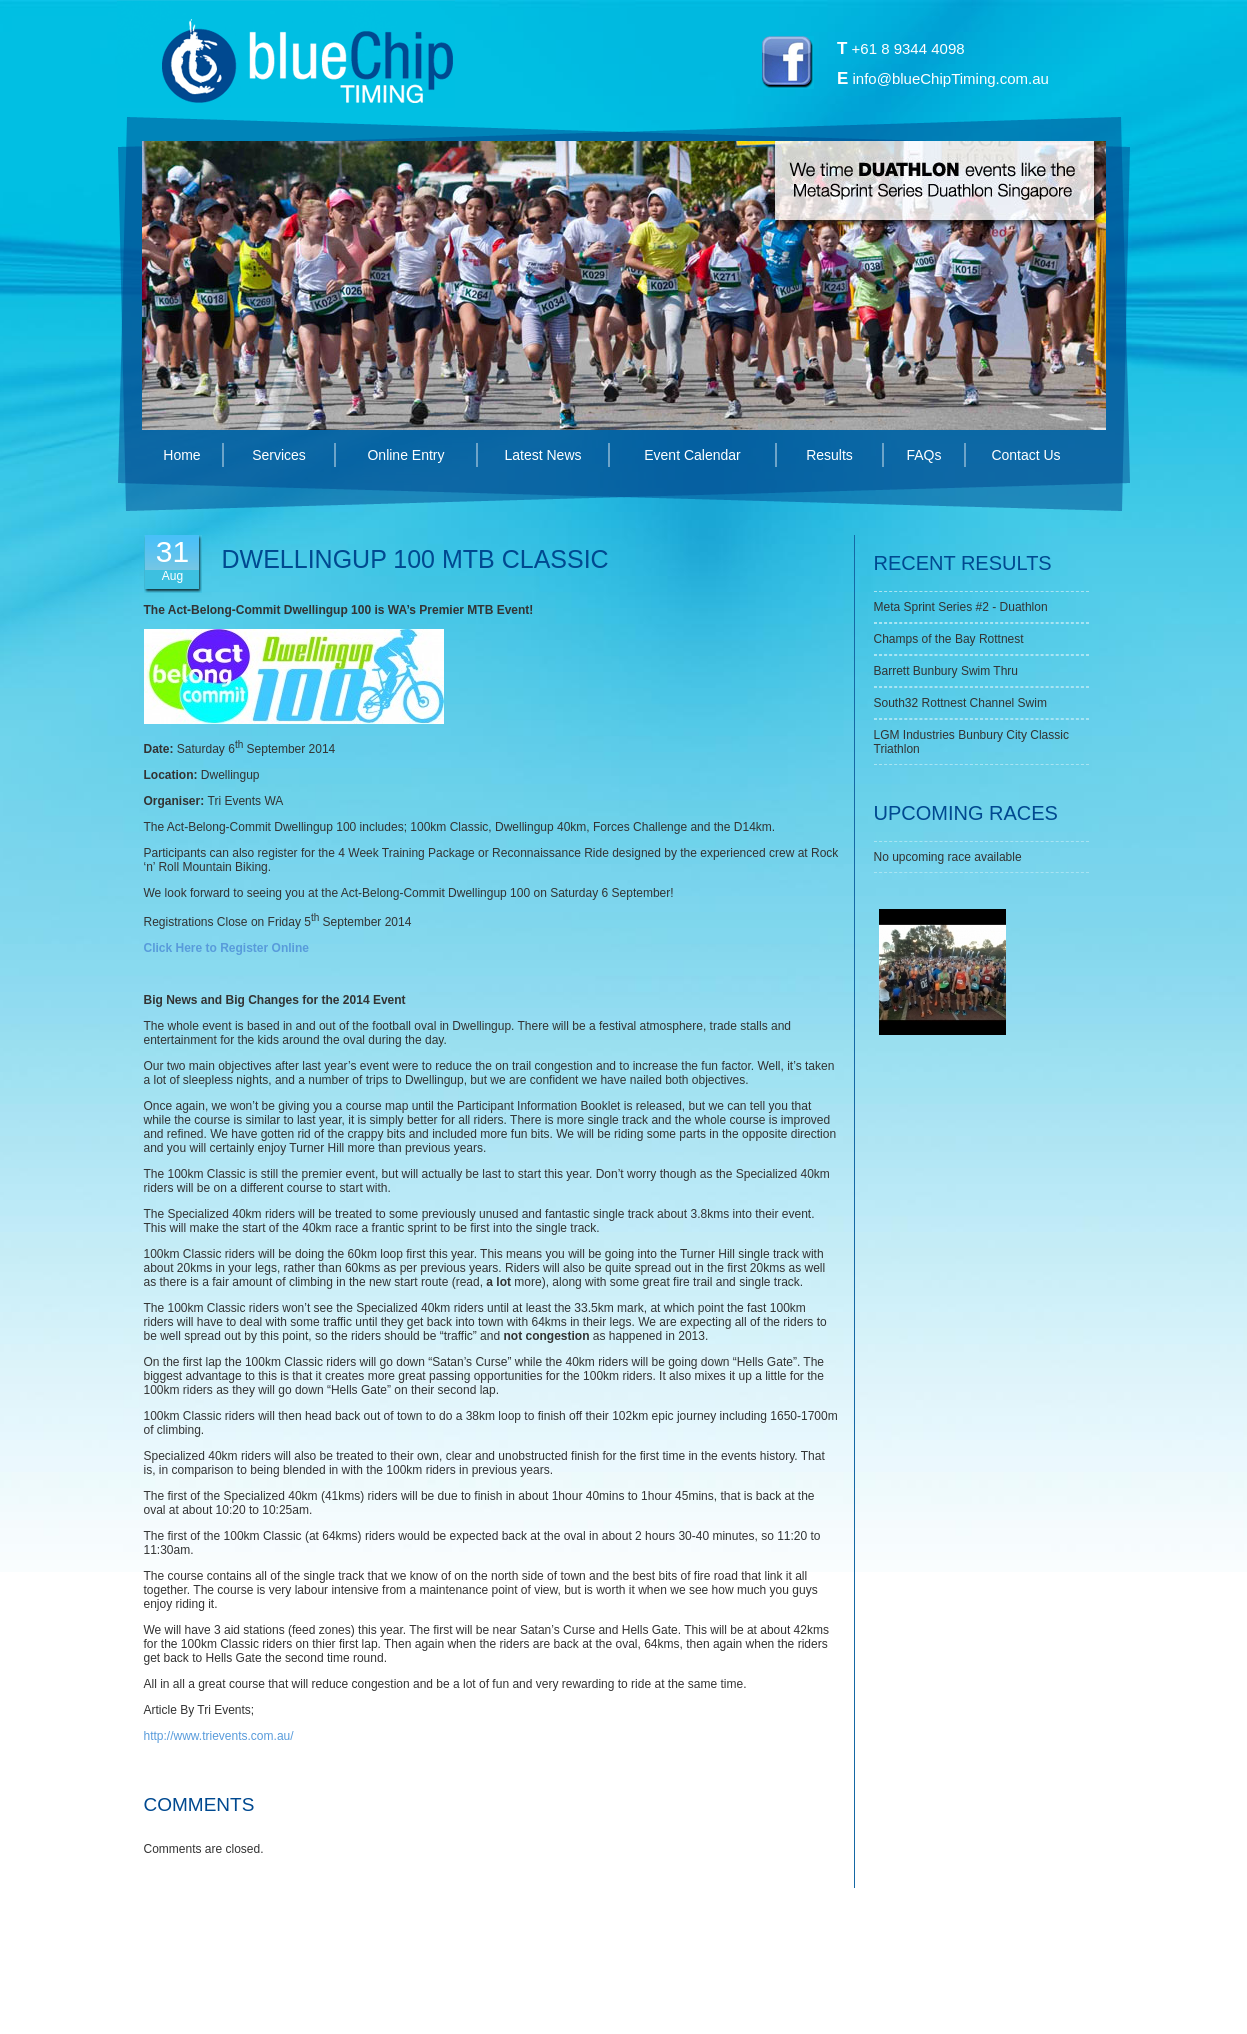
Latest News (542, 455)
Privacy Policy (606, 1995)
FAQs (923, 455)
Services (279, 455)
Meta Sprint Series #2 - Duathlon (961, 607)
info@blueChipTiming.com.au (951, 78)
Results (829, 455)
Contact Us (1025, 455)
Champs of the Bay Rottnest (949, 639)
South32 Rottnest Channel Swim (960, 703)
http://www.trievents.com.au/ (219, 1736)
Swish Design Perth (808, 1995)
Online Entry (405, 455)
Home (181, 455)
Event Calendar (692, 455)
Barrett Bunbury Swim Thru (946, 671)
